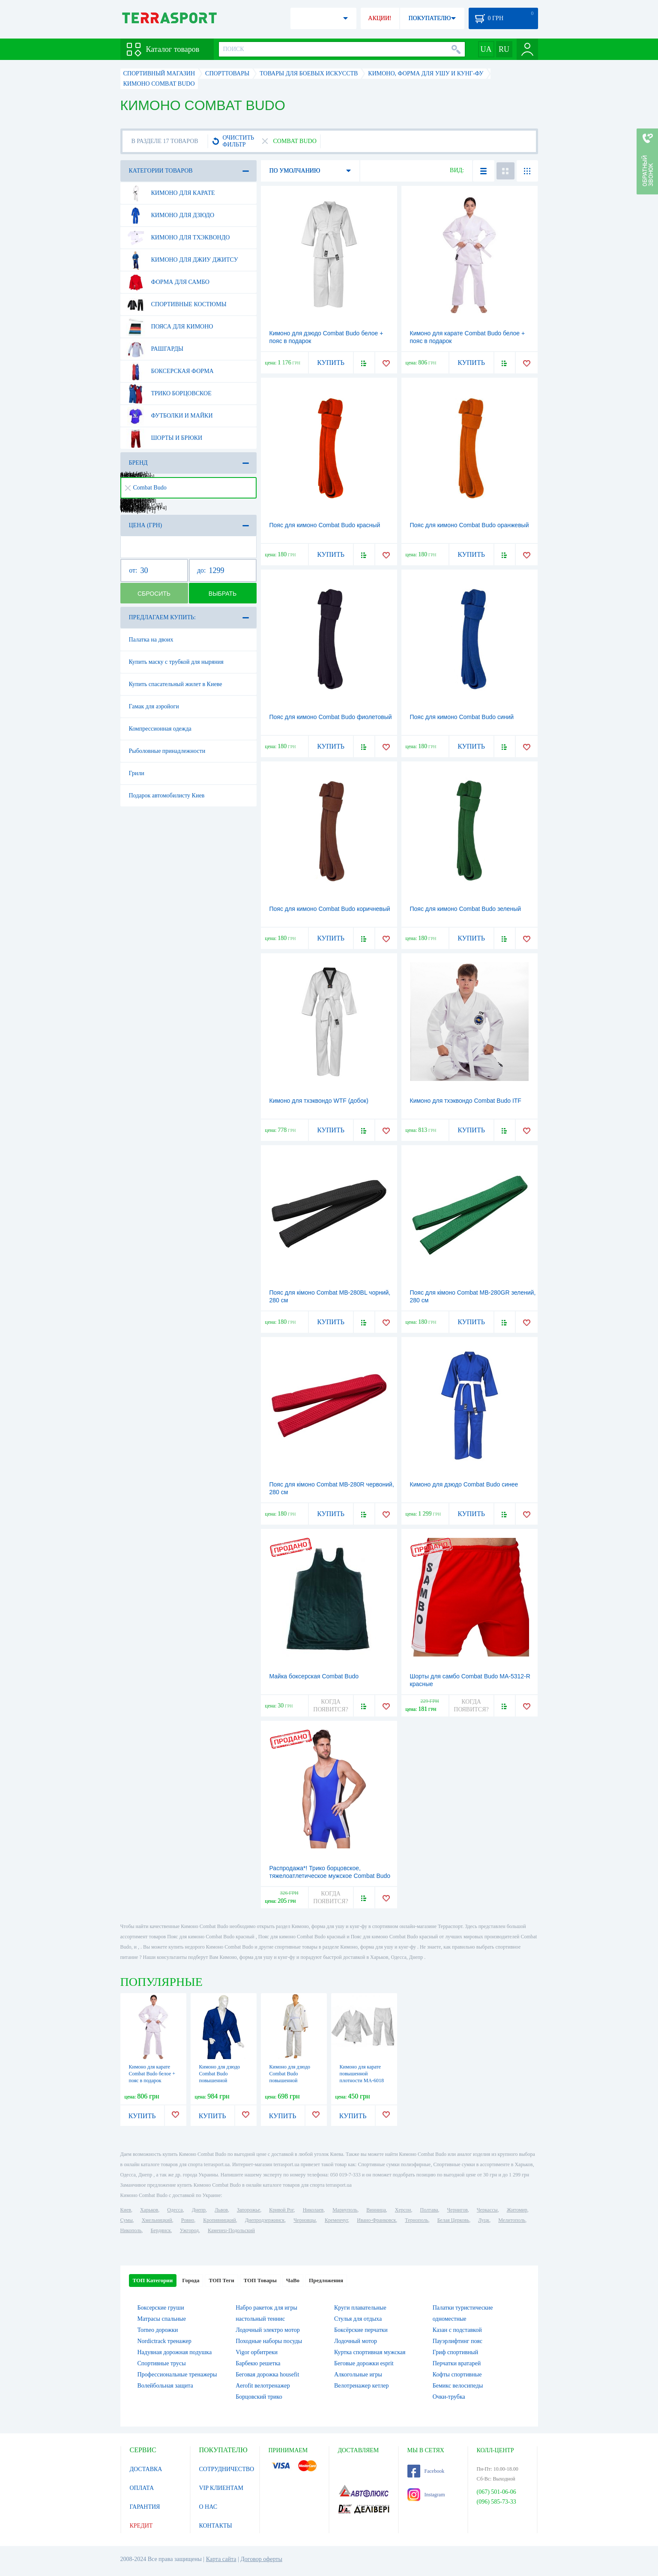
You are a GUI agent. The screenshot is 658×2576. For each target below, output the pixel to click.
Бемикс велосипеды (458, 2385)
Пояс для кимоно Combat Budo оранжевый (469, 525)
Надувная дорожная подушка (175, 2352)
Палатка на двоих (151, 639)
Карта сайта (221, 2559)
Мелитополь (511, 2220)
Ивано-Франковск (376, 2220)
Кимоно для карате (170, 193)
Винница (376, 2210)
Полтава (429, 2210)
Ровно (187, 2220)
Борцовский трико (259, 2397)
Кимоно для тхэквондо (178, 238)
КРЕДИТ (141, 2525)
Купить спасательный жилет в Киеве (175, 684)
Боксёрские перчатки (361, 2330)
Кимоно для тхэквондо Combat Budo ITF (465, 1100)
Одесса (174, 2210)
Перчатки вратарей (457, 2363)
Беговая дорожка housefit (267, 2374)
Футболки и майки (169, 416)
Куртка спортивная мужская (369, 2352)
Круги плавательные (360, 2307)
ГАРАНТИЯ (145, 2507)
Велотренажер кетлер (361, 2385)
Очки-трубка (449, 2397)
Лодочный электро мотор (267, 2330)
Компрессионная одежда (160, 728)
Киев (125, 2210)
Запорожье (248, 2210)
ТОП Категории (153, 2280)
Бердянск (161, 2230)
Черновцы (304, 2220)
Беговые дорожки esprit (364, 2363)
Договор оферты (261, 2559)
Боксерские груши (161, 2307)
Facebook (426, 2471)
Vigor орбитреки (257, 2352)
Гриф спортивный (455, 2352)
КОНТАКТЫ (215, 2525)
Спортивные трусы (162, 2363)
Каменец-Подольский (231, 2230)
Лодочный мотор (355, 2341)
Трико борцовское (169, 393)
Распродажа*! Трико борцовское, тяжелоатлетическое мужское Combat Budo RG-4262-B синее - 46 (330, 1876)
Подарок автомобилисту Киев (167, 795)
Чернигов (457, 2210)
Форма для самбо (167, 282)
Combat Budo (146, 487)
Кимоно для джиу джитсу (182, 260)
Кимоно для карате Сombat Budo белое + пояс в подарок (152, 2073)
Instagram (426, 2494)
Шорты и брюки (164, 438)
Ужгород (189, 2230)
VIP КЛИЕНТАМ (221, 2488)
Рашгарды (154, 349)
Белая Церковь (453, 2220)
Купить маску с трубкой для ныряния (176, 662)
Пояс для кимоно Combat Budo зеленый (465, 908)
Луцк (483, 2220)
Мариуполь (344, 2210)
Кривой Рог (281, 2210)
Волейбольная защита (165, 2385)
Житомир (517, 2210)
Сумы (126, 2220)
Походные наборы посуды (269, 2341)
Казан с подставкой (457, 2330)
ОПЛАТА (142, 2488)
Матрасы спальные (162, 2319)
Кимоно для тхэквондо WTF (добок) (318, 1100)
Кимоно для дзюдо (170, 215)
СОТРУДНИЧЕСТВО (226, 2469)
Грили (136, 773)
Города (190, 2280)
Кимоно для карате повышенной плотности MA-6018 (362, 2073)
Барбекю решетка (258, 2363)
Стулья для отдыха (358, 2319)
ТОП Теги (221, 2280)
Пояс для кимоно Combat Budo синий (462, 716)
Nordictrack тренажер (164, 2341)
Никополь (131, 2230)
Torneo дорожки (158, 2330)
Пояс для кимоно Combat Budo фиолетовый (330, 716)
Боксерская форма (170, 371)
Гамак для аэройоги (154, 706)
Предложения (326, 2280)
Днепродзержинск (265, 2220)
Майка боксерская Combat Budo (314, 1676)
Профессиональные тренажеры (177, 2374)
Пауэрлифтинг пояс (457, 2341)
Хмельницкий (157, 2220)
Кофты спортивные (457, 2374)
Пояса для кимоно (169, 327)
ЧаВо (292, 2280)
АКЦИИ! (379, 18)
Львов (221, 2210)
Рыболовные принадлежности (167, 751)
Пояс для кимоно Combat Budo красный (324, 525)
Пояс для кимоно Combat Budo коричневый (329, 908)
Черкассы (487, 2210)
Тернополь (416, 2220)
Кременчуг (336, 2220)
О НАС (208, 2507)
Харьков (149, 2210)
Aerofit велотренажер (263, 2385)
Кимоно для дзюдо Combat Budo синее (464, 1484)
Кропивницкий (219, 2220)
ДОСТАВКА (146, 2469)
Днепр (199, 2210)
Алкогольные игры (358, 2374)
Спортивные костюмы (176, 304)
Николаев (313, 2210)
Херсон (403, 2210)
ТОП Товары (260, 2280)
